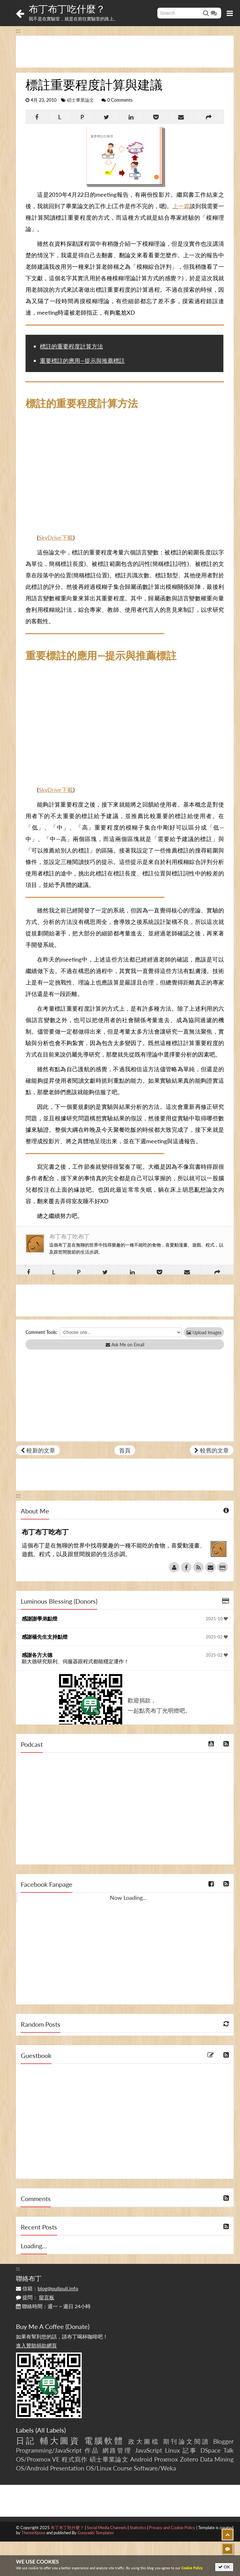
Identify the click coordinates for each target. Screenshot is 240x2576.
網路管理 (117, 2450)
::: (18, 30)
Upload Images (203, 1332)
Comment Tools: (41, 1332)
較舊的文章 (211, 1450)
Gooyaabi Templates (96, 2532)
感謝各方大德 (37, 1655)
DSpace (210, 2450)
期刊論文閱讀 (186, 2441)
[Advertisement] (125, 52)
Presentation (67, 2468)
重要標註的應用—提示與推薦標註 (82, 360)
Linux (172, 2450)
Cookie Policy (192, 2568)
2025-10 (217, 1618)
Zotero (189, 2459)
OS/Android (32, 2468)
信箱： (47, 2288)
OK (224, 2567)
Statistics (138, 2527)
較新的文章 (38, 1450)
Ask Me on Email (125, 1344)
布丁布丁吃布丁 (69, 1236)
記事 (190, 2450)
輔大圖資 (60, 2440)
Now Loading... (128, 1897)
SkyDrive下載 (56, 537)
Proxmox (166, 2459)
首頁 (125, 1450)
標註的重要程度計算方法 (71, 346)
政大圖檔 (144, 2441)
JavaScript (148, 2450)
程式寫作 (74, 2459)
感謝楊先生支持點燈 (45, 1637)
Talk (228, 2450)
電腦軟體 (104, 2440)
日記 (26, 2440)
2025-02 (217, 1636)
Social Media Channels (107, 2527)
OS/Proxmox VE (38, 2459)
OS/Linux (98, 2468)
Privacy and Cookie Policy (172, 2527)
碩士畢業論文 (80, 100)
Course (122, 2468)
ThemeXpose (33, 2532)
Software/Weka (155, 2468)
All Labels (50, 2430)
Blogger (223, 2441)
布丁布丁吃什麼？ (67, 8)
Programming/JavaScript (49, 2450)
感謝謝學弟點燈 (39, 1618)
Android (141, 2459)
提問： (35, 2297)
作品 (92, 2450)
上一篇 (181, 205)
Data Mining (217, 2459)
